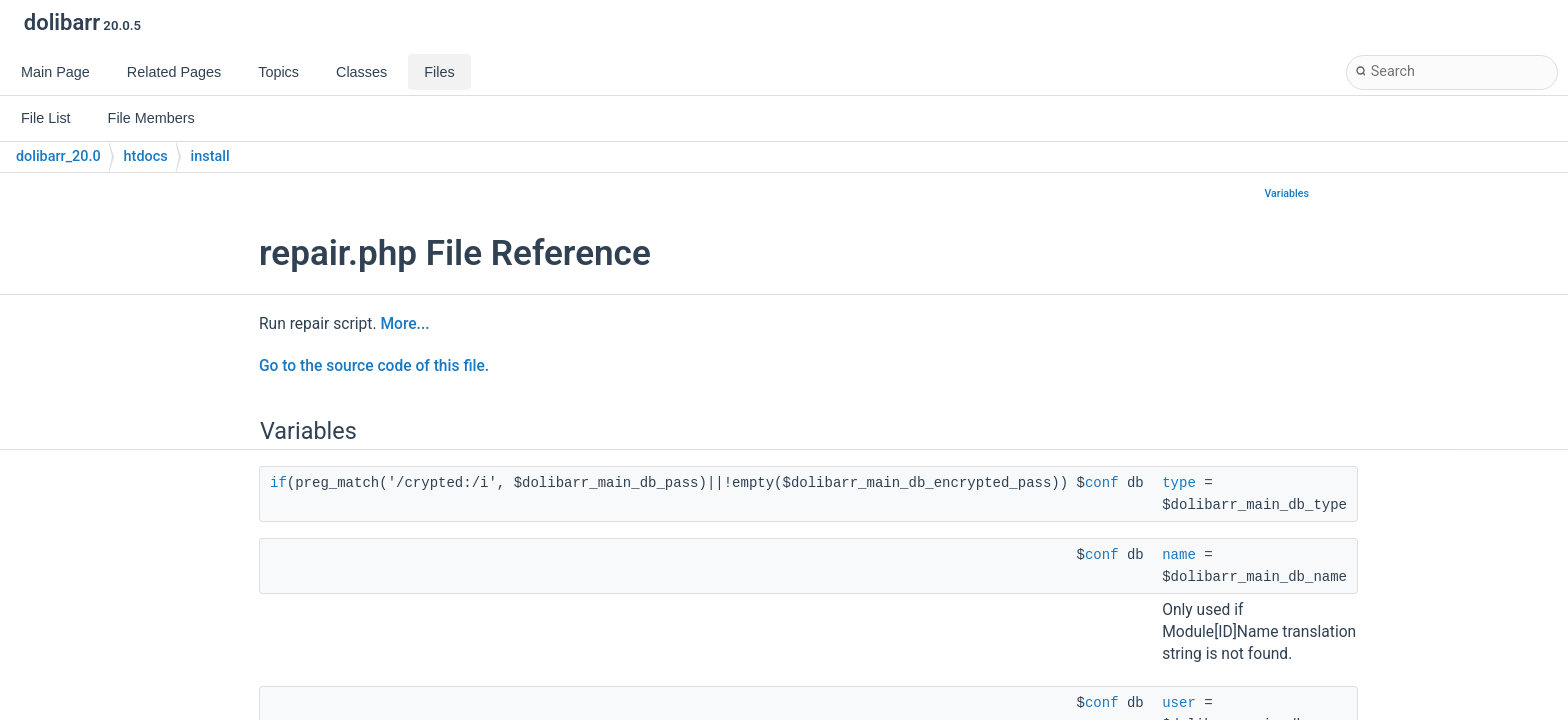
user (1179, 703)
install (210, 156)
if (278, 483)
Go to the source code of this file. (374, 366)
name (1179, 555)
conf (1102, 483)
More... (404, 324)
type (1179, 483)
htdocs (146, 156)
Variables (1286, 193)
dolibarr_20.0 (58, 156)
